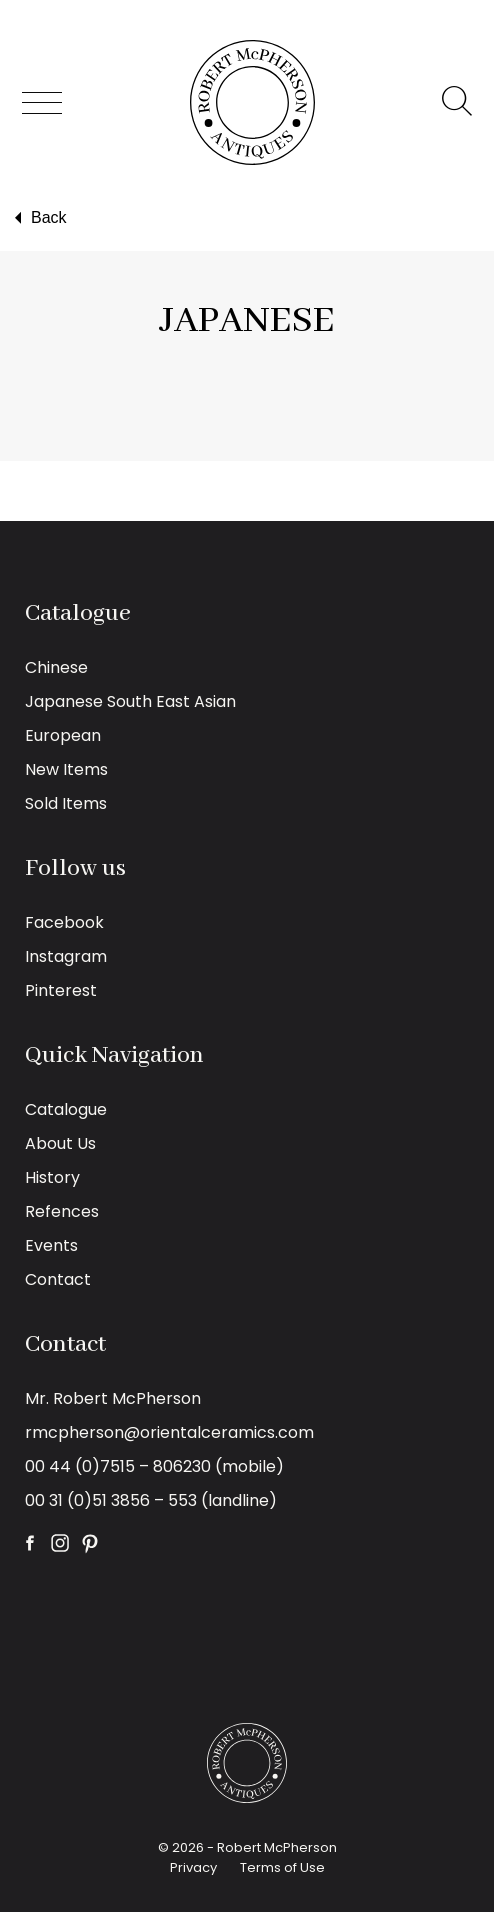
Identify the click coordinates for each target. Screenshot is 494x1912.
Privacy (193, 1867)
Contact (58, 1279)
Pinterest (61, 990)
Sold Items (66, 803)
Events (51, 1245)
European (63, 735)
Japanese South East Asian (130, 701)
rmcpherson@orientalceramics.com (169, 1432)
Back (38, 218)
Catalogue (66, 1109)
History (52, 1177)
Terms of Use (282, 1867)
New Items (66, 769)
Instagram (66, 956)
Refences (62, 1211)
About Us (60, 1143)
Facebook (64, 922)
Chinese (56, 667)
